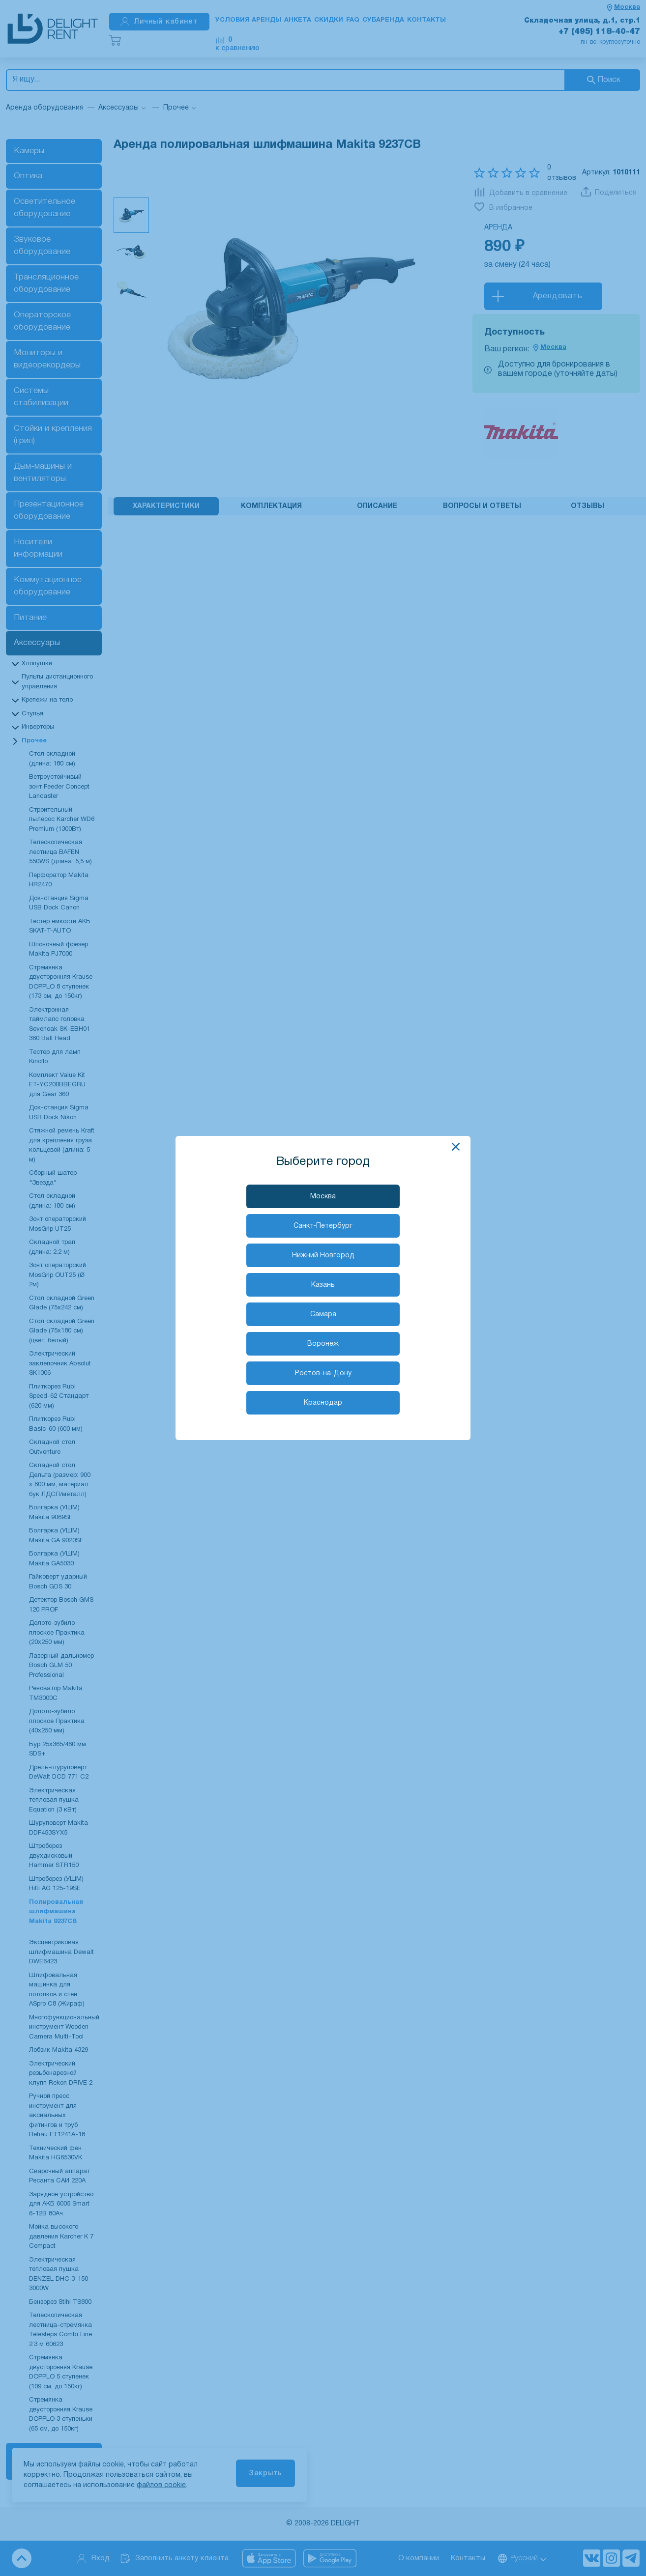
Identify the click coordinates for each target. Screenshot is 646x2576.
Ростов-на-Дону (323, 1373)
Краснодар (323, 1403)
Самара (323, 1314)
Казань (323, 1285)
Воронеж (323, 1344)
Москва (323, 1196)
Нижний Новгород (323, 1255)
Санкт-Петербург (323, 1226)
